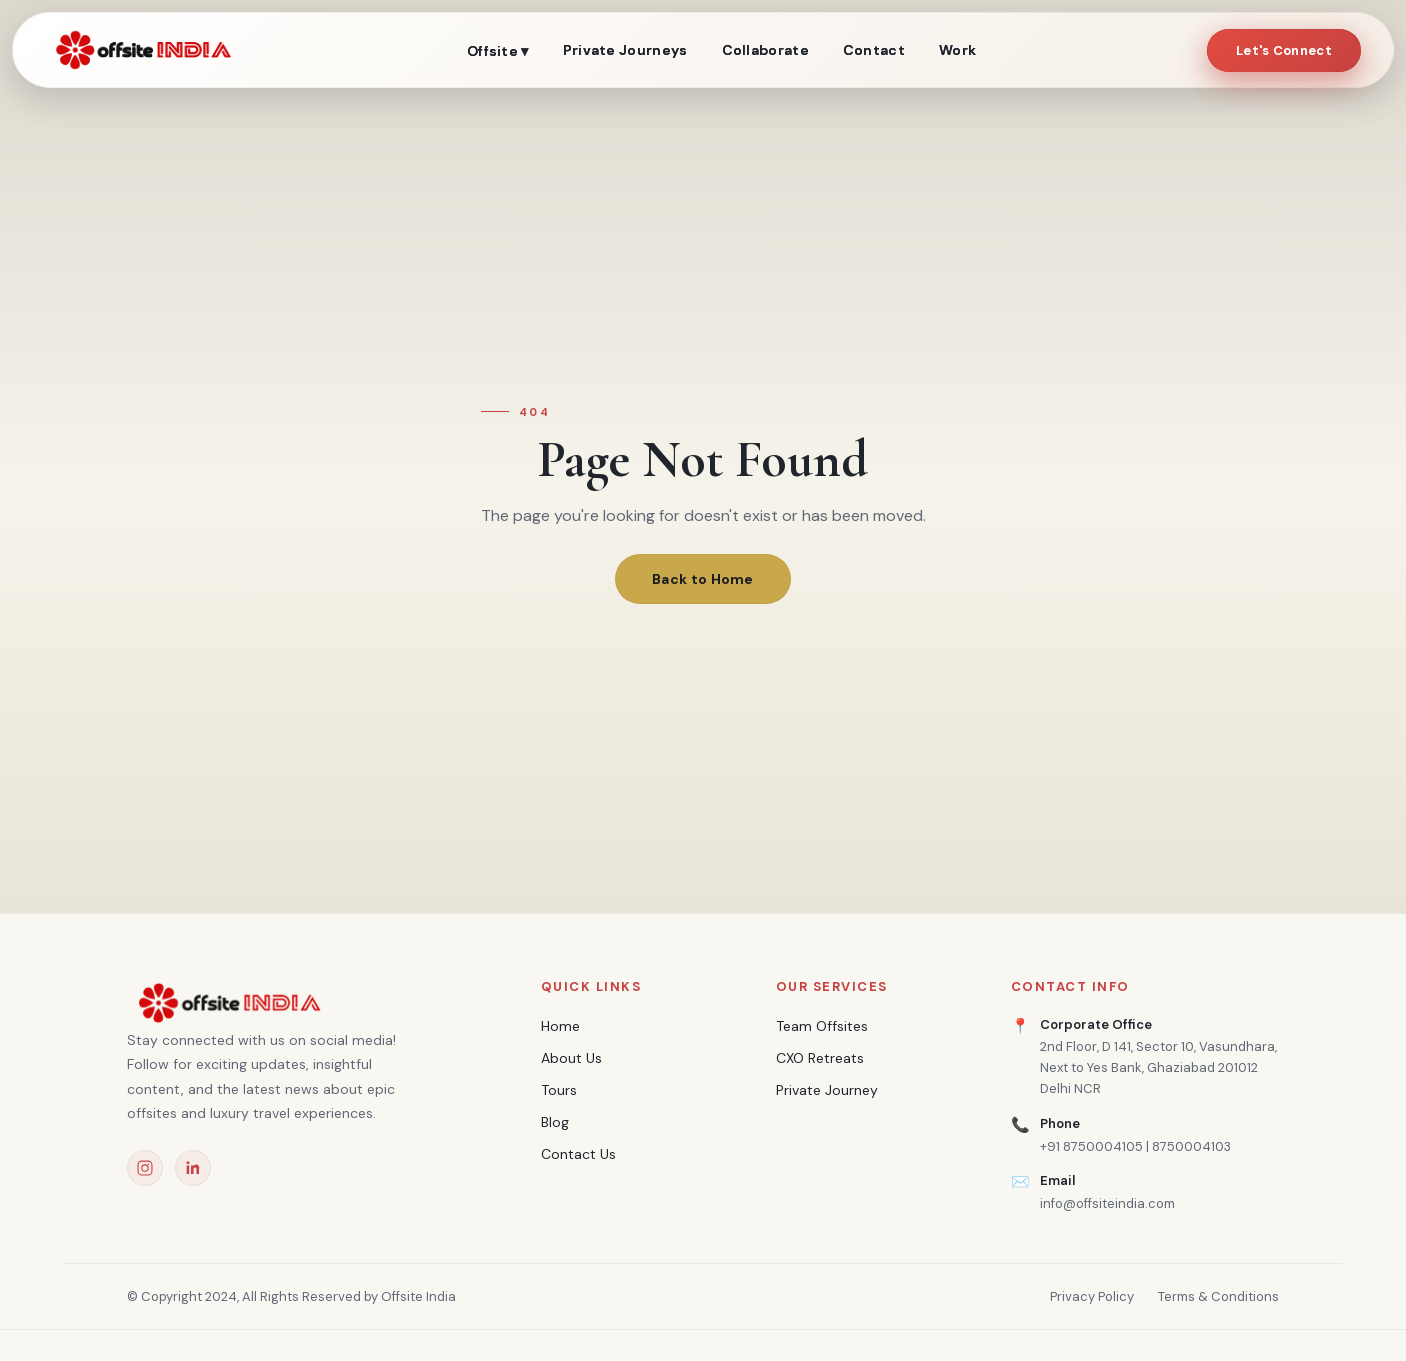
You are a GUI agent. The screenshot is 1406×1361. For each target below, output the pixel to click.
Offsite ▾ (498, 51)
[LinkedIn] (193, 1168)
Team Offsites (822, 1026)
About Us (571, 1058)
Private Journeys (625, 50)
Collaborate (765, 50)
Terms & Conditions (1218, 1296)
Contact (874, 50)
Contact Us (578, 1154)
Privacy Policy (1092, 1296)
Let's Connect (1284, 50)
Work (957, 50)
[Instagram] (145, 1168)
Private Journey (827, 1090)
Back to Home (703, 579)
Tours (559, 1090)
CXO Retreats (820, 1058)
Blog (555, 1122)
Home (560, 1026)
